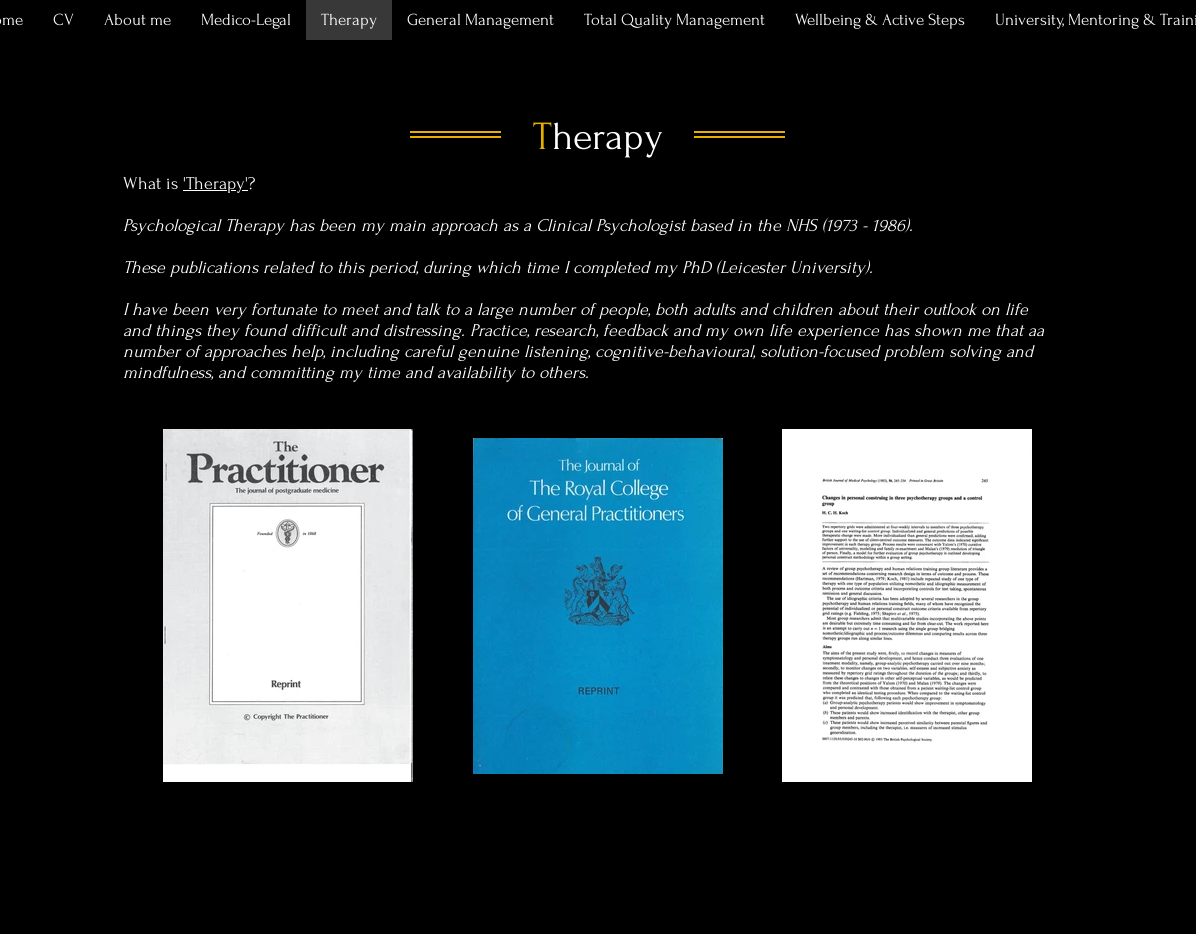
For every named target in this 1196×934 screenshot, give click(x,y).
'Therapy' (215, 183)
